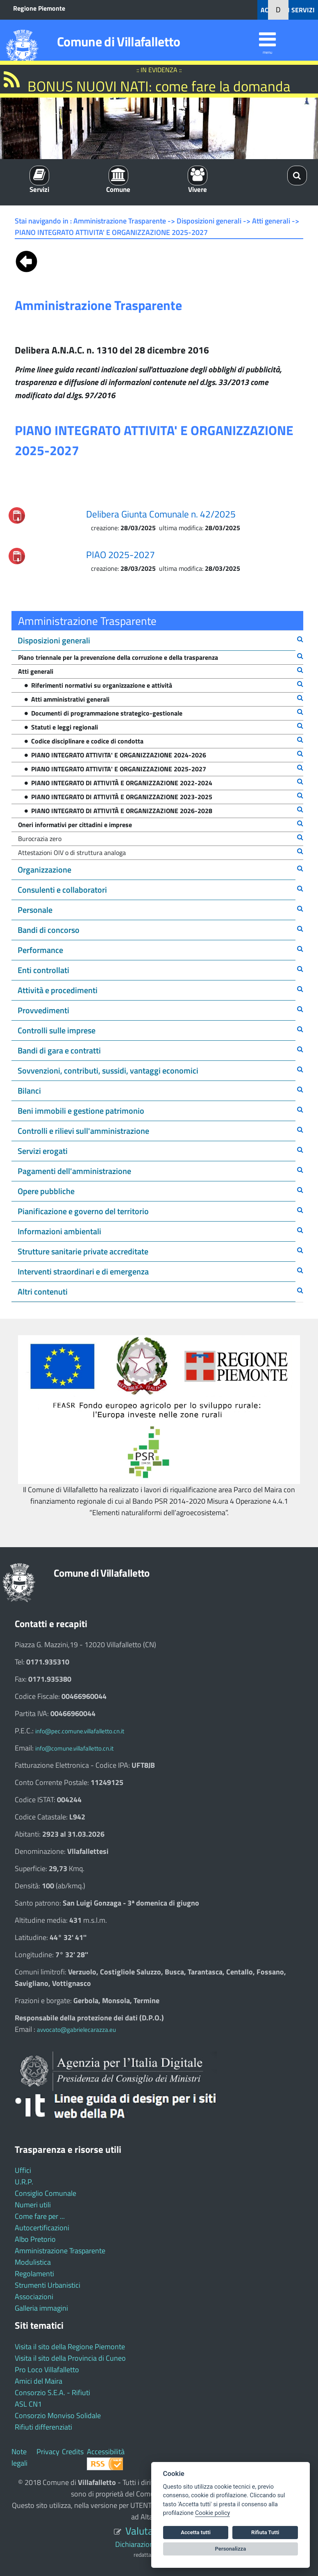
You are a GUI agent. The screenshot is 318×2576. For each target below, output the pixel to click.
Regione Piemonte (39, 8)
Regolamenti (34, 2273)
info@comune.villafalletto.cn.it (74, 1748)
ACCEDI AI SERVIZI (288, 10)
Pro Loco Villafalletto (47, 2369)
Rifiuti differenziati (43, 2426)
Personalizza (230, 2549)
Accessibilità (106, 2451)
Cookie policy (212, 2513)
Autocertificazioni (42, 2227)
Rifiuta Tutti (265, 2532)
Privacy (47, 2451)
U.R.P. (24, 2181)
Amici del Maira (38, 2381)
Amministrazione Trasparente (60, 2250)
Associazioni (34, 2296)
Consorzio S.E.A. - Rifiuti (52, 2392)
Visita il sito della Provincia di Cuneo (70, 2358)
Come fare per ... (40, 2216)
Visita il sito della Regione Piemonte (70, 2346)
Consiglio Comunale (45, 2193)
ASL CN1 (28, 2404)
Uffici (23, 2170)
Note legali (19, 2457)
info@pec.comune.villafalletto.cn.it (79, 1731)
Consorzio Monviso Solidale (58, 2415)
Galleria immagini (41, 2308)
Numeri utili (33, 2204)
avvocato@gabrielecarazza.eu (76, 2029)
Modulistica (33, 2262)
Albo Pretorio (35, 2239)
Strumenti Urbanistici (47, 2285)
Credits (73, 2451)
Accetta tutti (196, 2532)
